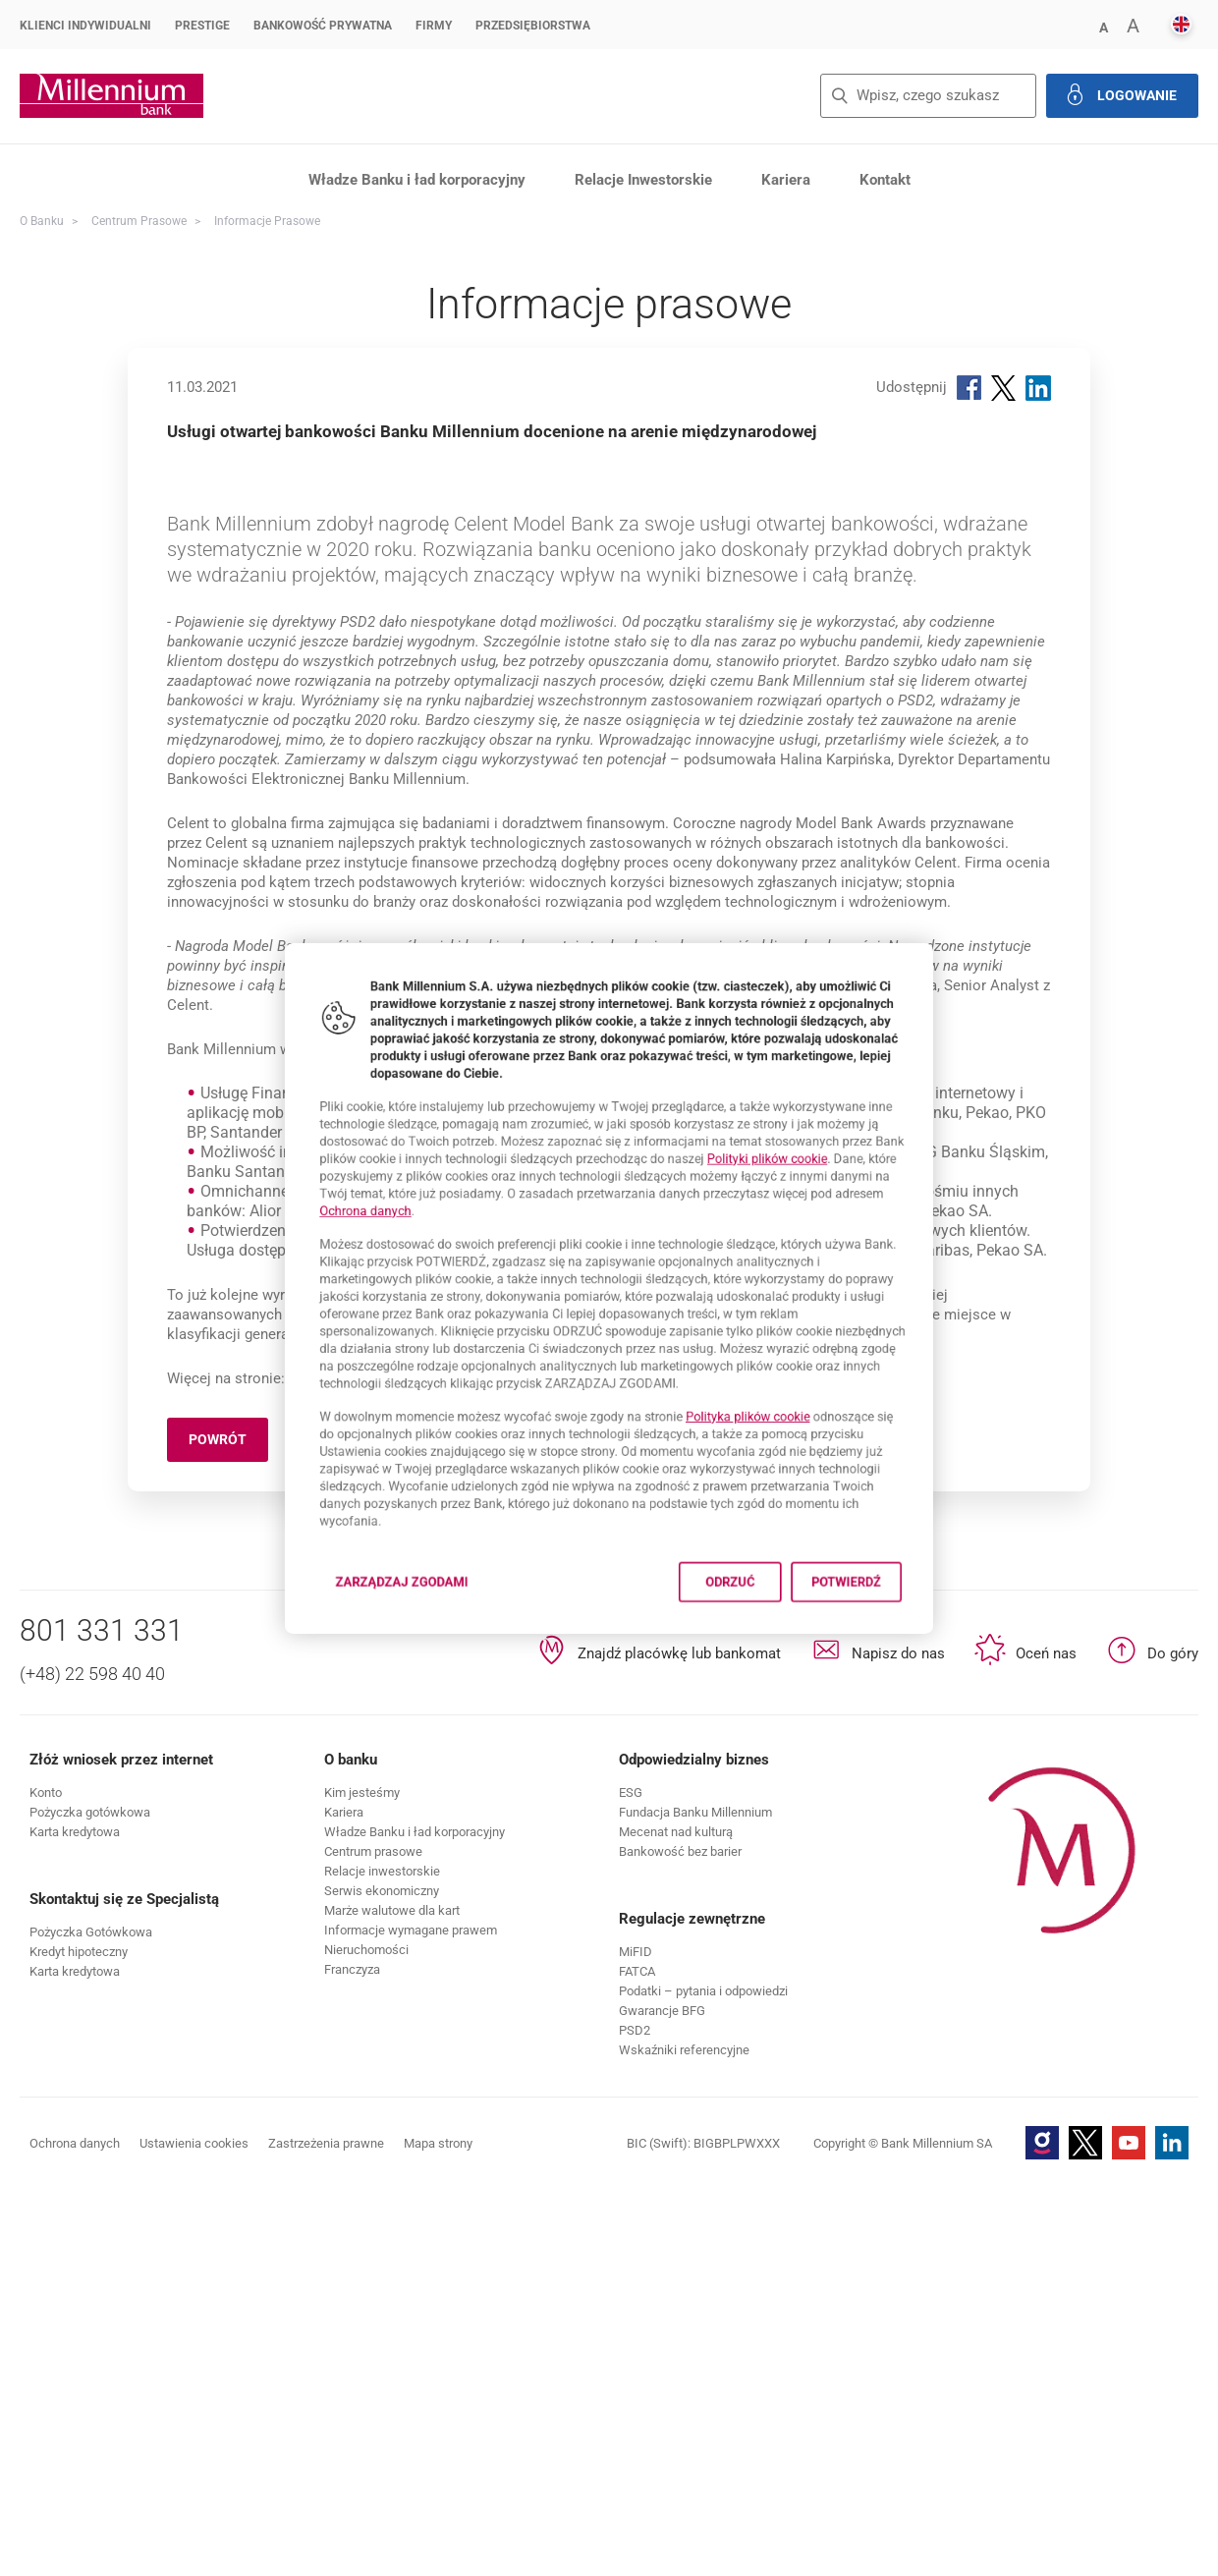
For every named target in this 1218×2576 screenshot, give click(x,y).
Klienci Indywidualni (85, 25)
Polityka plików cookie (781, 1447)
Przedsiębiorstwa (532, 25)
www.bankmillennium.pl (366, 1766)
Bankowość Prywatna (322, 25)
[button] (89, 2200)
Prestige (202, 25)
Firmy (433, 25)
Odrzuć (759, 1652)
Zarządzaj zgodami (363, 1658)
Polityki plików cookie (805, 1127)
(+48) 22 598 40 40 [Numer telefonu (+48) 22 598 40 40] (92, 2061)
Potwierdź (903, 1652)
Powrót (228, 1831)
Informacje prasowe (267, 221)
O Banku (42, 221)
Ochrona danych (306, 1192)
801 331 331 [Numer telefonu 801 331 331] (102, 2018)
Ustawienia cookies (194, 2531)
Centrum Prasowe (139, 221)
